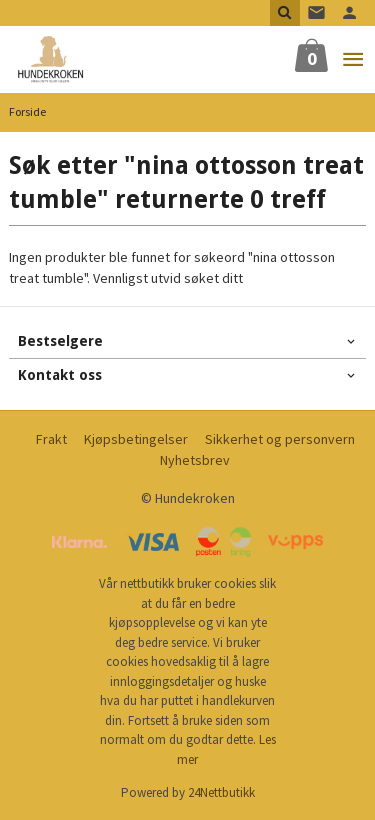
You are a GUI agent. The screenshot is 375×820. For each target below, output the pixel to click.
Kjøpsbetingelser (136, 439)
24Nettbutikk (221, 792)
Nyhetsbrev (195, 460)
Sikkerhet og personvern (280, 439)
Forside (27, 111)
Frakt (51, 439)
